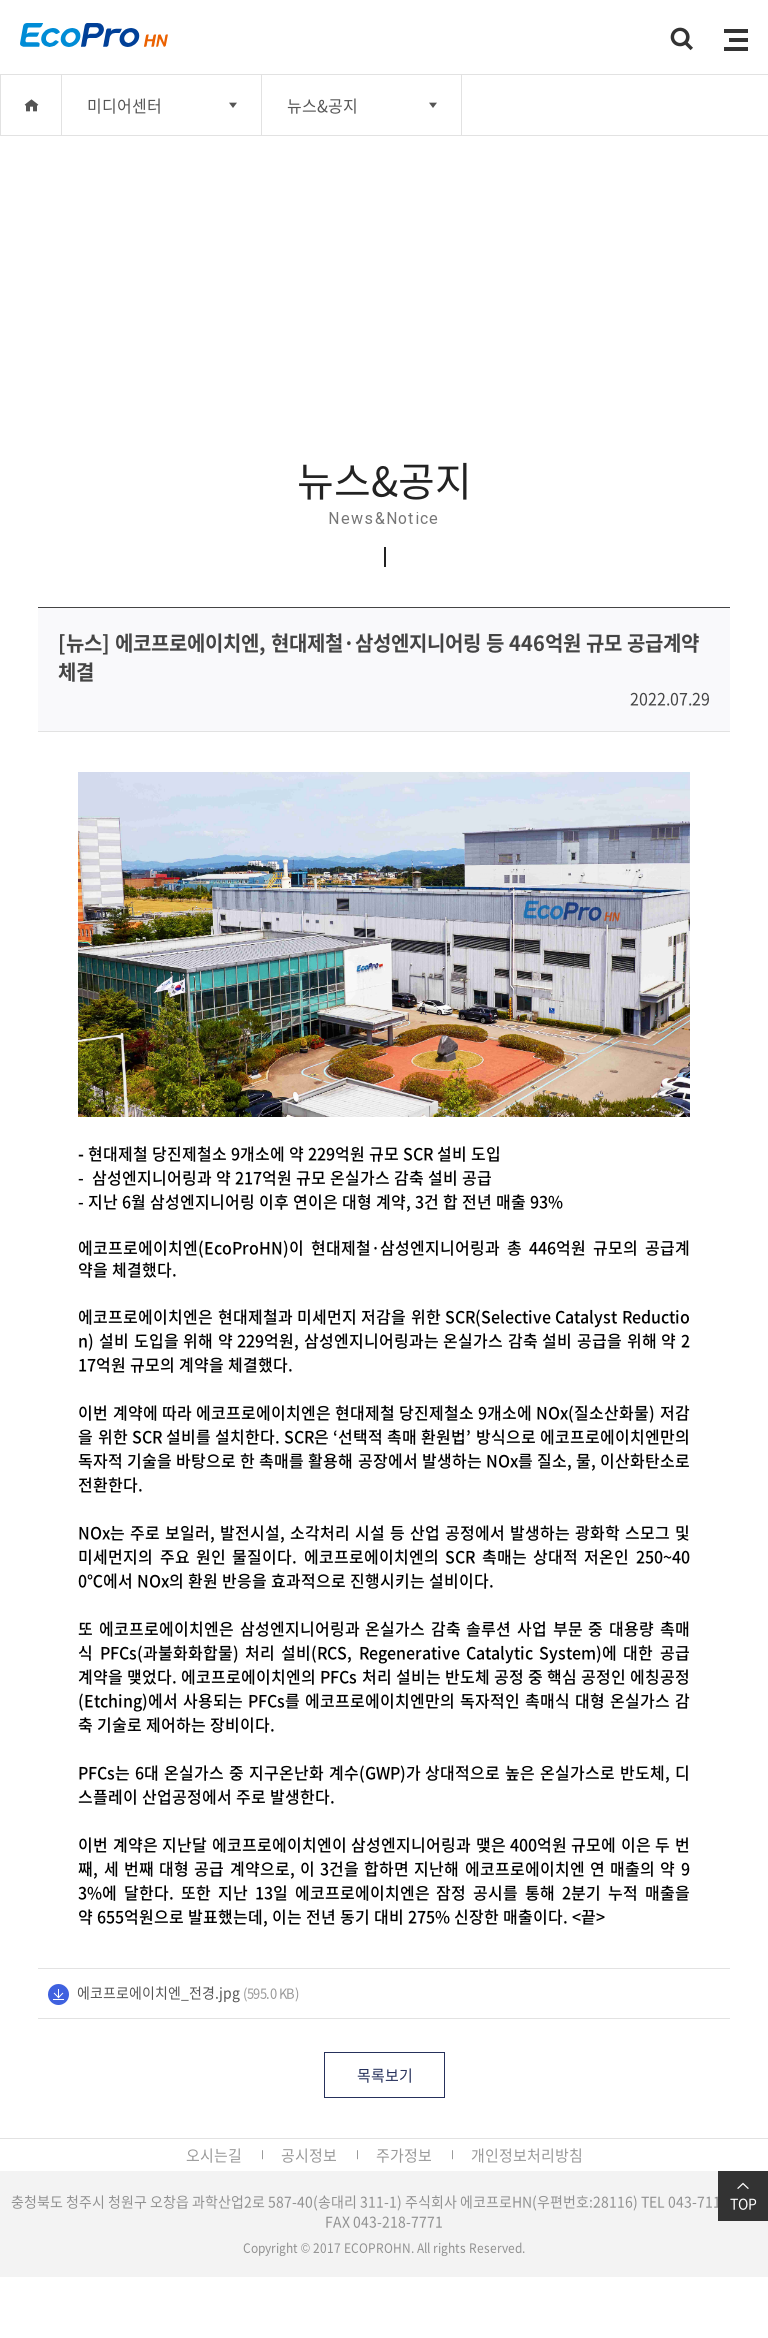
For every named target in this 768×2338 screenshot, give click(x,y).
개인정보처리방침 (527, 2155)
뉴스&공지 (322, 105)
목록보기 (385, 2075)
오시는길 (214, 2155)
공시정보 (309, 2155)
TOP (743, 2196)
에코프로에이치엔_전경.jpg (158, 1992)
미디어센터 (124, 105)
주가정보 (404, 2155)
